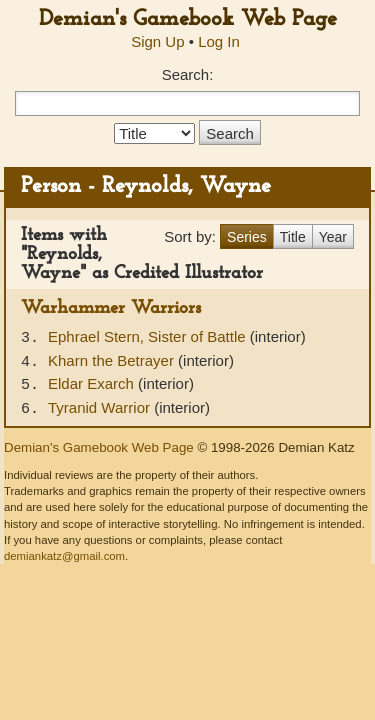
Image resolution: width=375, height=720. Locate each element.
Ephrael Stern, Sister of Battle (149, 336)
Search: (188, 74)
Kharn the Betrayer (113, 360)
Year (333, 237)
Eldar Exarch (93, 383)
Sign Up (157, 41)
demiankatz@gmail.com (64, 556)
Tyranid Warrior (101, 407)
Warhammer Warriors (111, 308)
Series (247, 237)
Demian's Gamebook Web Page (188, 19)
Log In (219, 41)
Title (293, 237)
